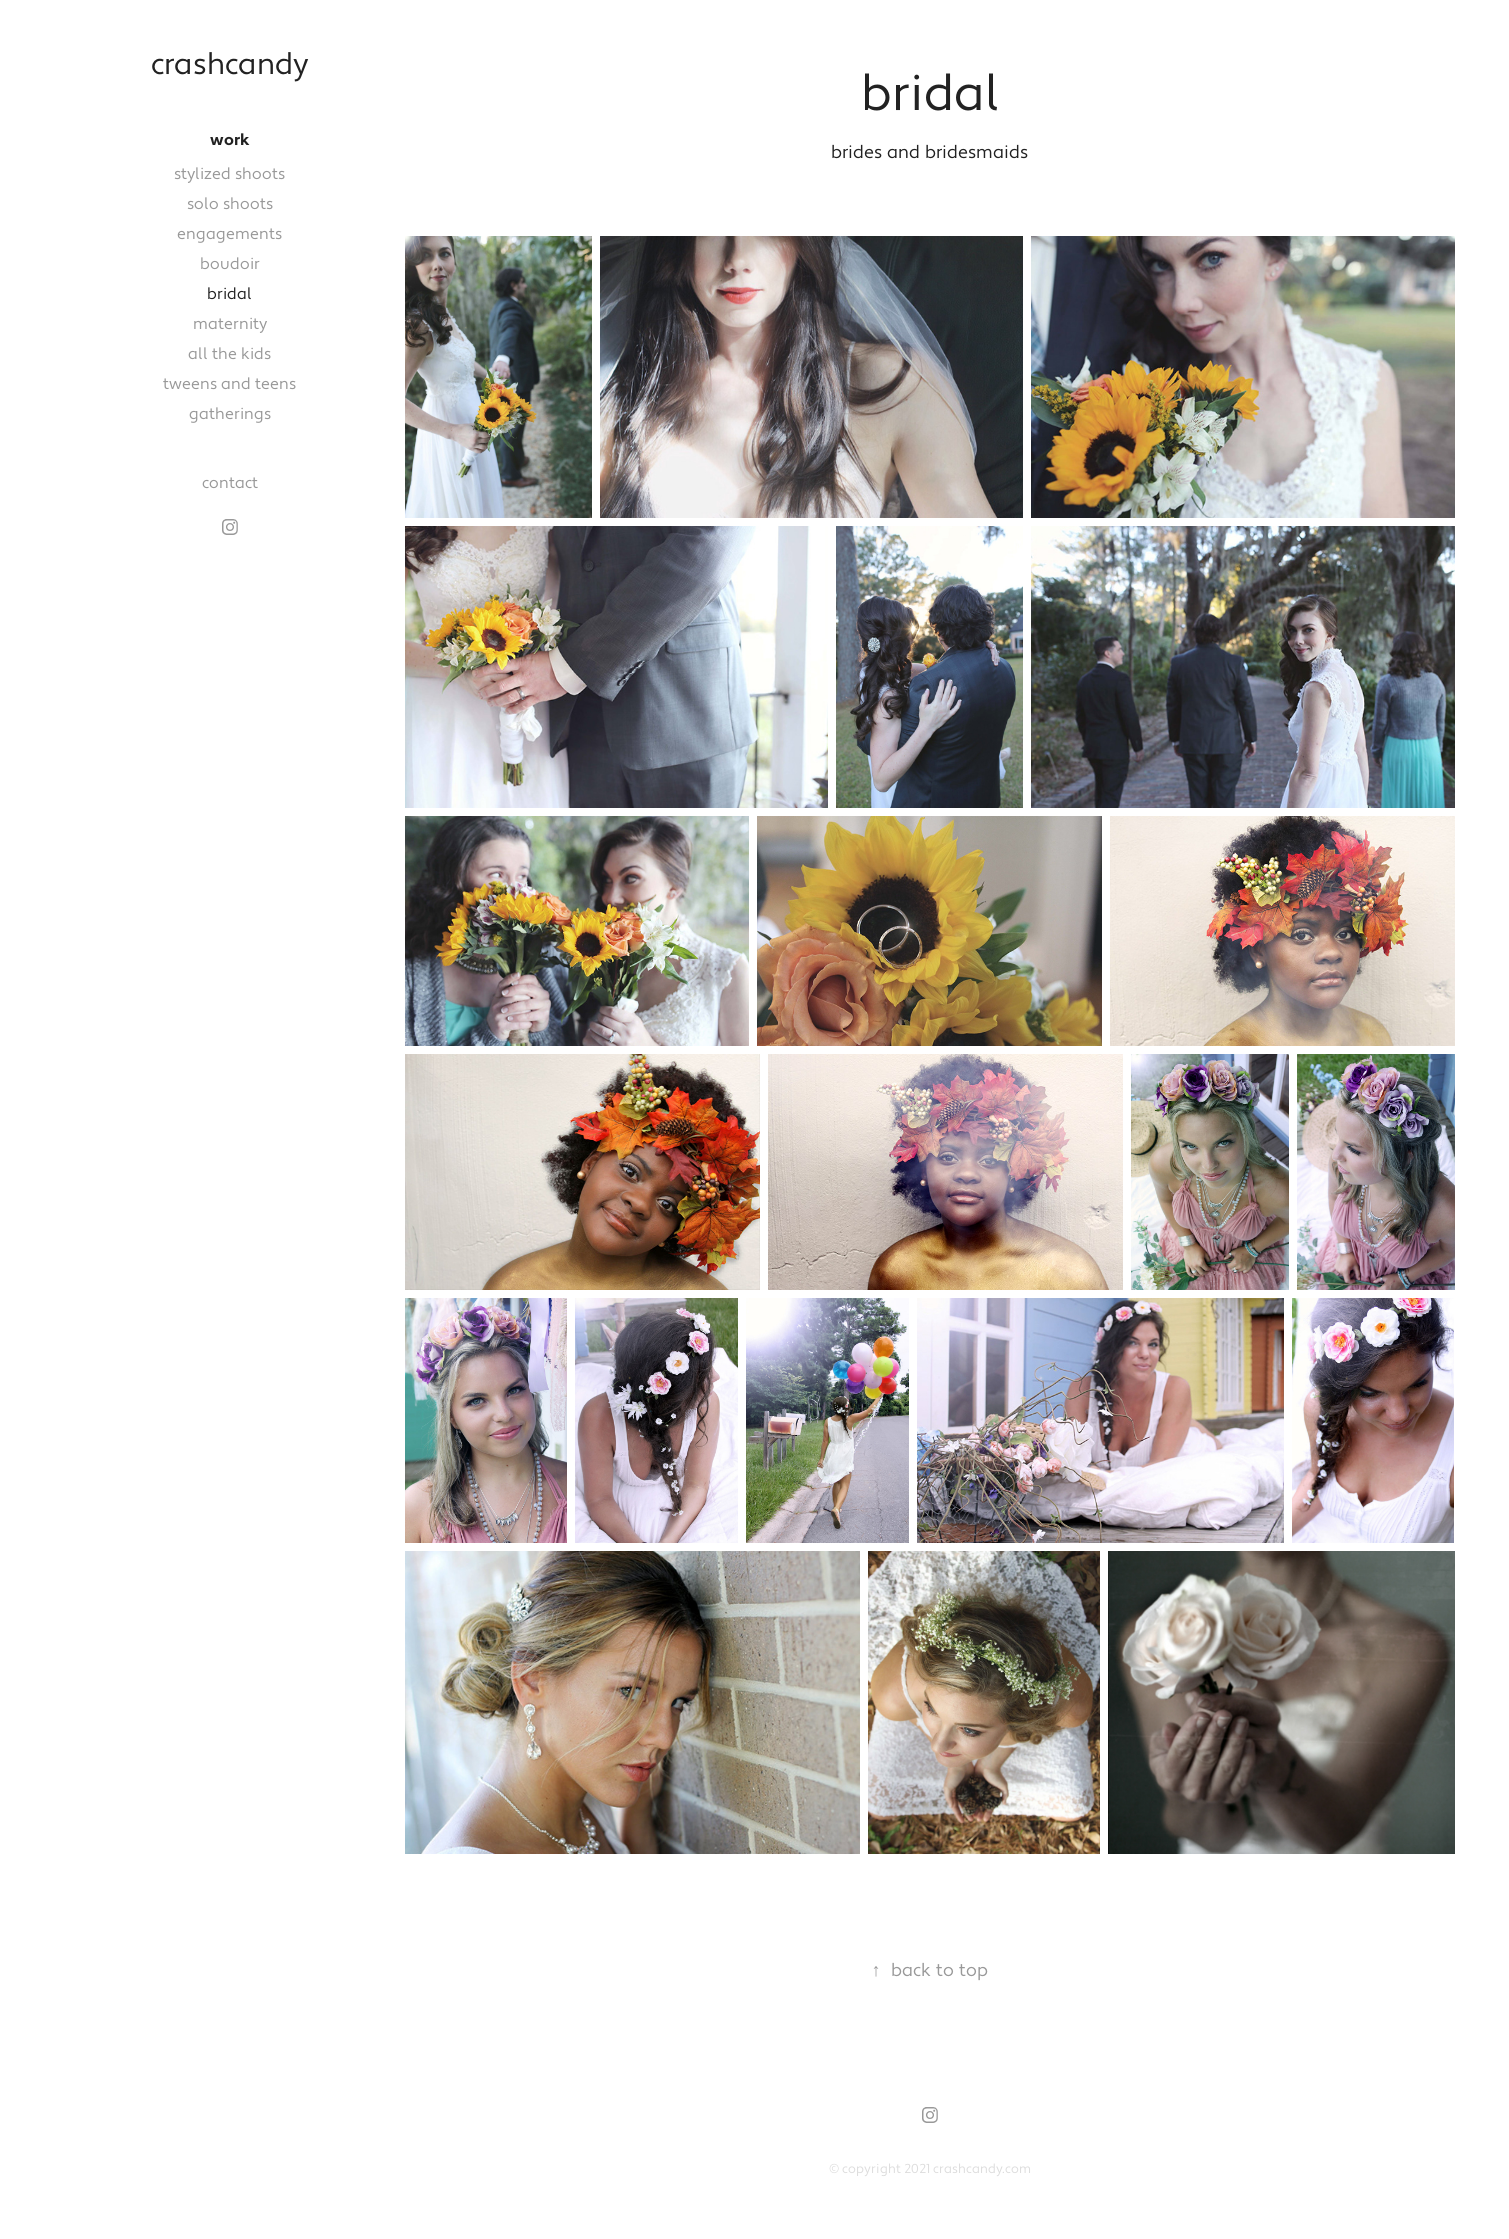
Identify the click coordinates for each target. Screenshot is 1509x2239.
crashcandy (230, 65)
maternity (230, 324)
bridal (229, 294)
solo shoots (230, 204)
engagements (229, 234)
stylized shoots (229, 174)
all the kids (229, 354)
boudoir (230, 264)
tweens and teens (229, 384)
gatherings (230, 414)
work (230, 140)
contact (230, 483)
